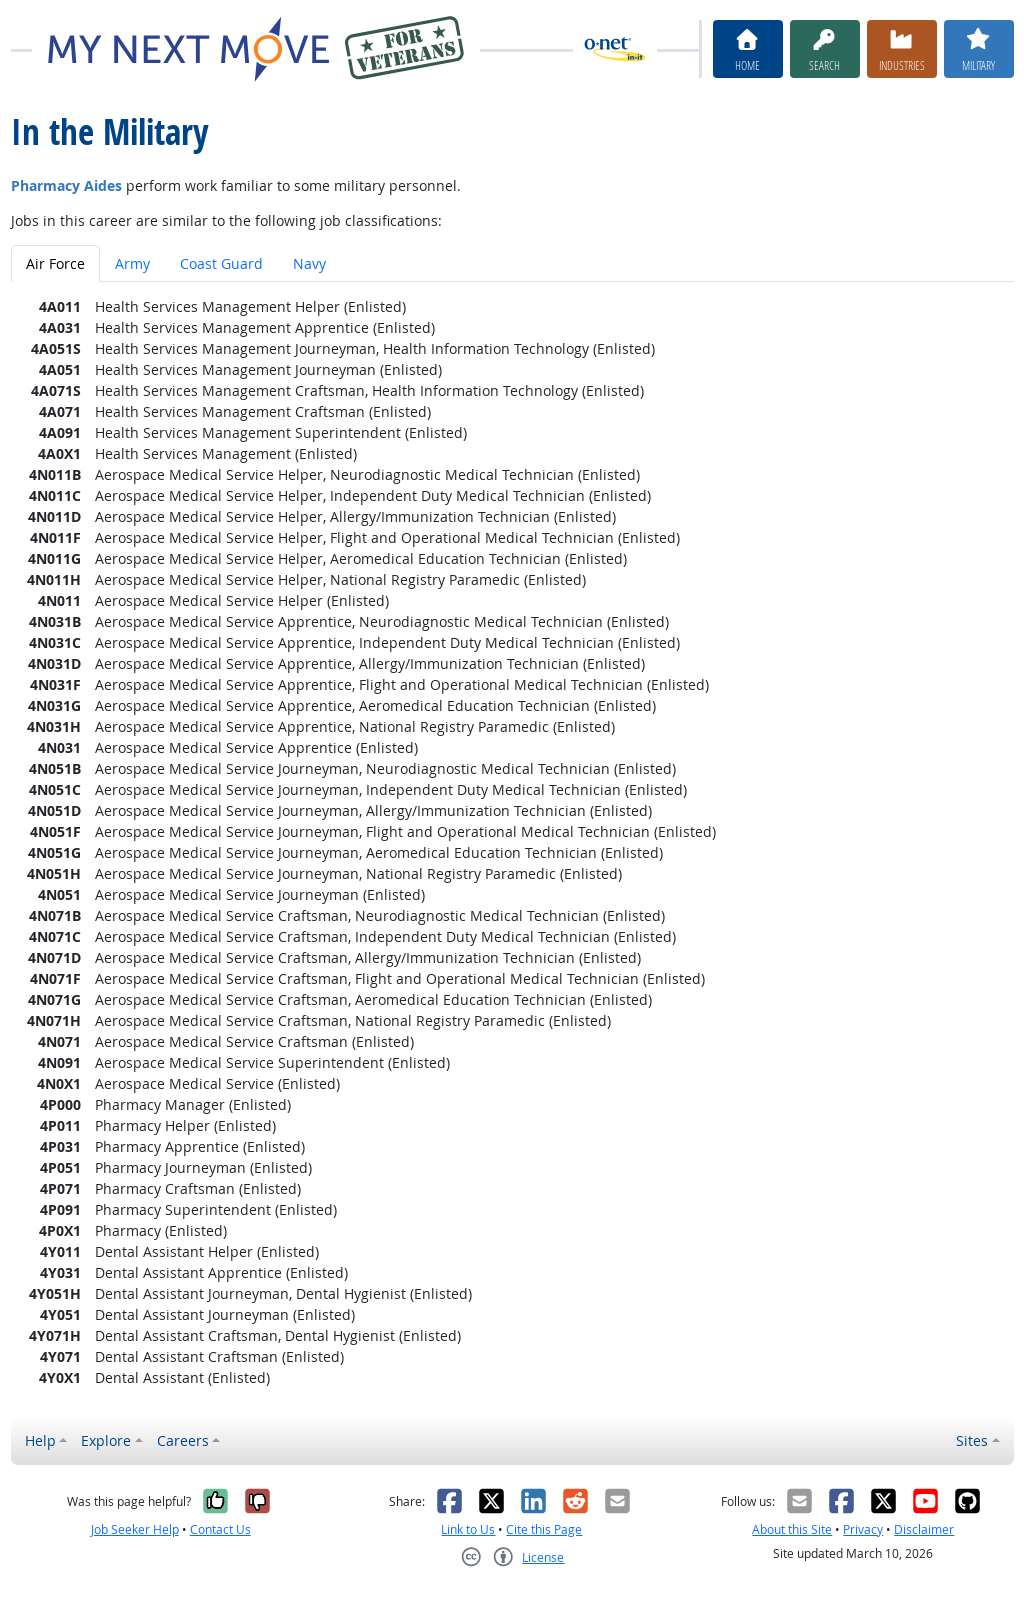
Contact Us (220, 1529)
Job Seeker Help (135, 1529)
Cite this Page (544, 1529)
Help (40, 1440)
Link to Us (468, 1529)
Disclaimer (924, 1529)
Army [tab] (132, 263)
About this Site (792, 1529)
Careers (183, 1440)
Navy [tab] (309, 263)
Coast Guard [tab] (221, 263)
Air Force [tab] (55, 263)
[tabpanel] (512, 842)
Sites (972, 1440)
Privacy (863, 1529)
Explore (106, 1440)
